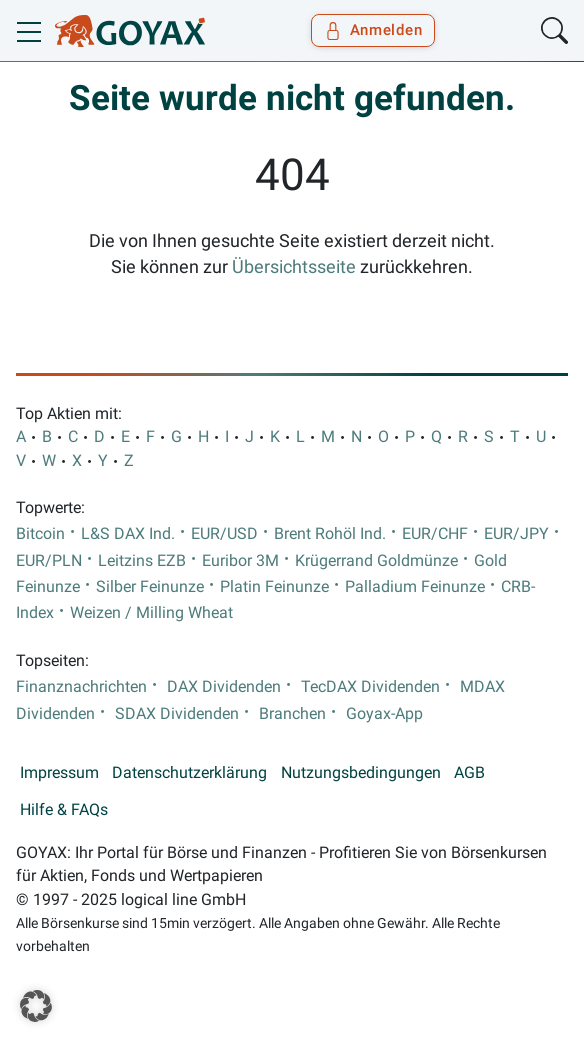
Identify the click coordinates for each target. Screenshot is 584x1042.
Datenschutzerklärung (189, 773)
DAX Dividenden (224, 687)
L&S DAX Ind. (128, 534)
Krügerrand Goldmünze (376, 561)
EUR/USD (224, 534)
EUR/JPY (516, 534)
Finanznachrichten (81, 687)
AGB (469, 773)
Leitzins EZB (142, 561)
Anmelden (373, 30)
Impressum (59, 773)
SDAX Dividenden (177, 714)
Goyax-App (384, 714)
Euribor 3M (240, 561)
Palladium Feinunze (415, 587)
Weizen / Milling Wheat (151, 613)
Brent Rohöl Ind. (330, 534)
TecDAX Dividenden (370, 687)
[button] (36, 1006)
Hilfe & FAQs (64, 810)
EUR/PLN (49, 561)
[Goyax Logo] (130, 31)
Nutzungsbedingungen (361, 773)
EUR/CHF (435, 534)
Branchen (292, 714)
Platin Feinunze (274, 587)
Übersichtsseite (294, 267)
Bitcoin (40, 534)
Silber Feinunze (150, 587)
